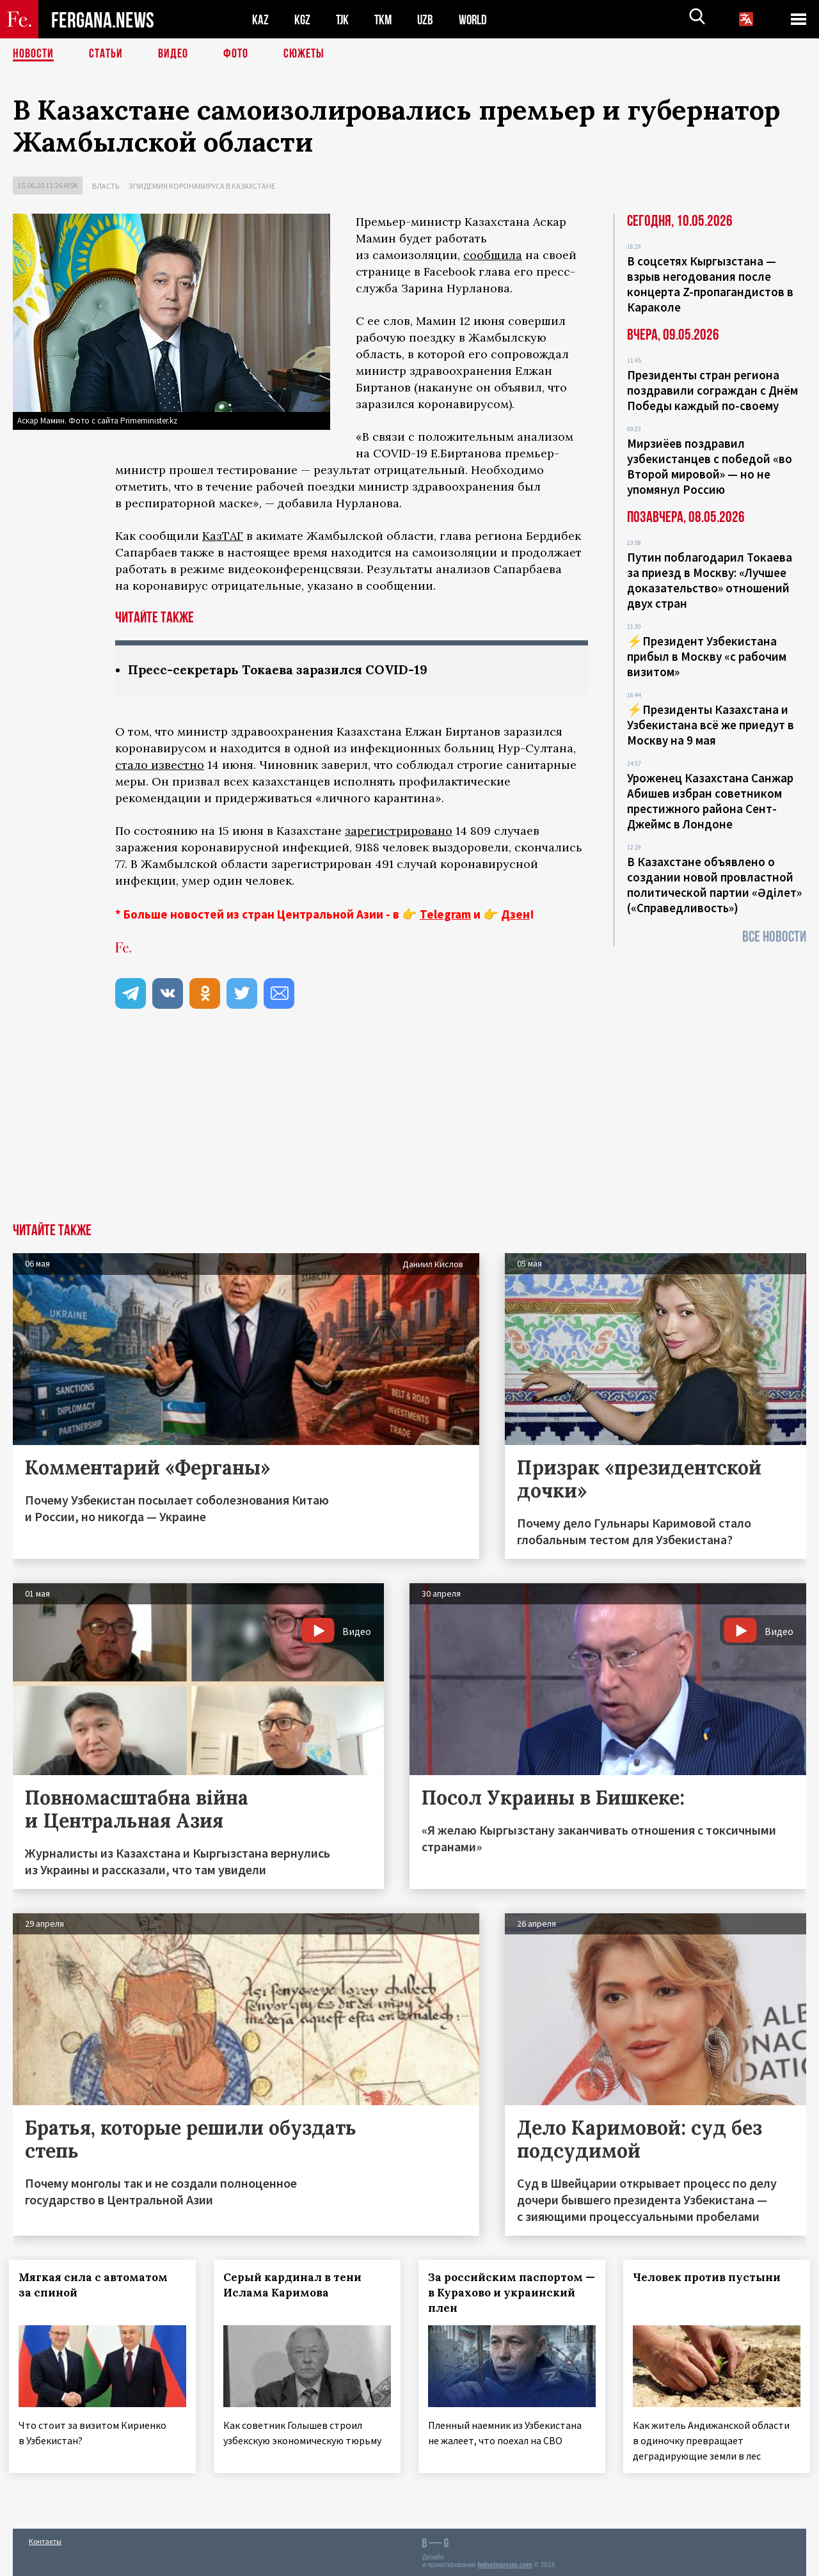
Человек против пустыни (710, 2277)
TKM (385, 20)
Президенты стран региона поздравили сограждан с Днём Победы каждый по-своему (712, 390)
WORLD (477, 20)
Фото (235, 54)
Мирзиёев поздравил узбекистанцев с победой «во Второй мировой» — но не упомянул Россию (709, 466)
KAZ (260, 20)
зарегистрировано (398, 830)
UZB (428, 20)
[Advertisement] (409, 1127)
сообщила (492, 255)
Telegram (445, 914)
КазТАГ (222, 535)
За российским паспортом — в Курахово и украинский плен (511, 2292)
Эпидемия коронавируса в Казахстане (202, 186)
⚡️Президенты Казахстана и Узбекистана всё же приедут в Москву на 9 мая (710, 725)
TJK (344, 20)
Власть (105, 186)
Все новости (774, 937)
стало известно (159, 764)
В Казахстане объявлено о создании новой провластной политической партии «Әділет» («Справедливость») (714, 884)
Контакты (45, 2538)
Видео (173, 54)
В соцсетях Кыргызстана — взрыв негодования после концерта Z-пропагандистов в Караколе (710, 284)
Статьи (106, 54)
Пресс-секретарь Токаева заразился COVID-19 (283, 669)
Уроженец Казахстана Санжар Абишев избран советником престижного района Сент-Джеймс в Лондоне (710, 801)
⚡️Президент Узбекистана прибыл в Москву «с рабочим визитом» (706, 656)
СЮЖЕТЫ (303, 54)
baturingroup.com (504, 2562)
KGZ (302, 20)
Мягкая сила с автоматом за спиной (96, 2285)
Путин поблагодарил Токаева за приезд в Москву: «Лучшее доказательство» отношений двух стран (709, 580)
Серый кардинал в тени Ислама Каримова (296, 2285)
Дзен (515, 914)
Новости (33, 54)
